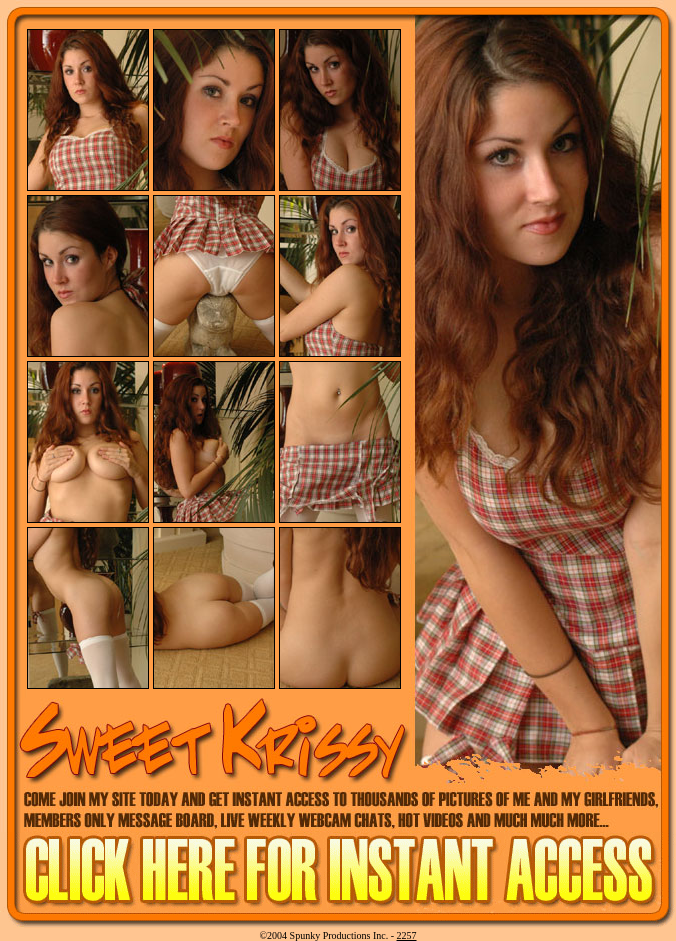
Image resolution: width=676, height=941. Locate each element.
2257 (407, 935)
